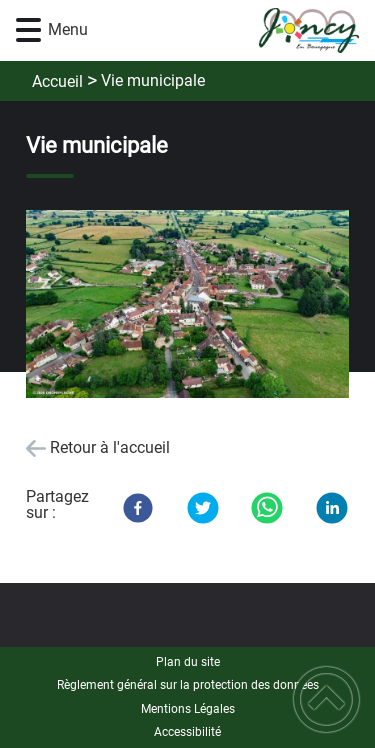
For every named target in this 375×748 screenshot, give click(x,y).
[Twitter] (203, 508)
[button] (28, 30)
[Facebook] (138, 508)
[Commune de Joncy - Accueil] (217, 30)
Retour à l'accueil (110, 447)
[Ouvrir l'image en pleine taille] (187, 306)
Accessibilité (187, 732)
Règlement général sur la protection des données (188, 685)
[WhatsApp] (267, 508)
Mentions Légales (188, 709)
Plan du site (188, 662)
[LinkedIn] (332, 508)
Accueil (57, 81)
